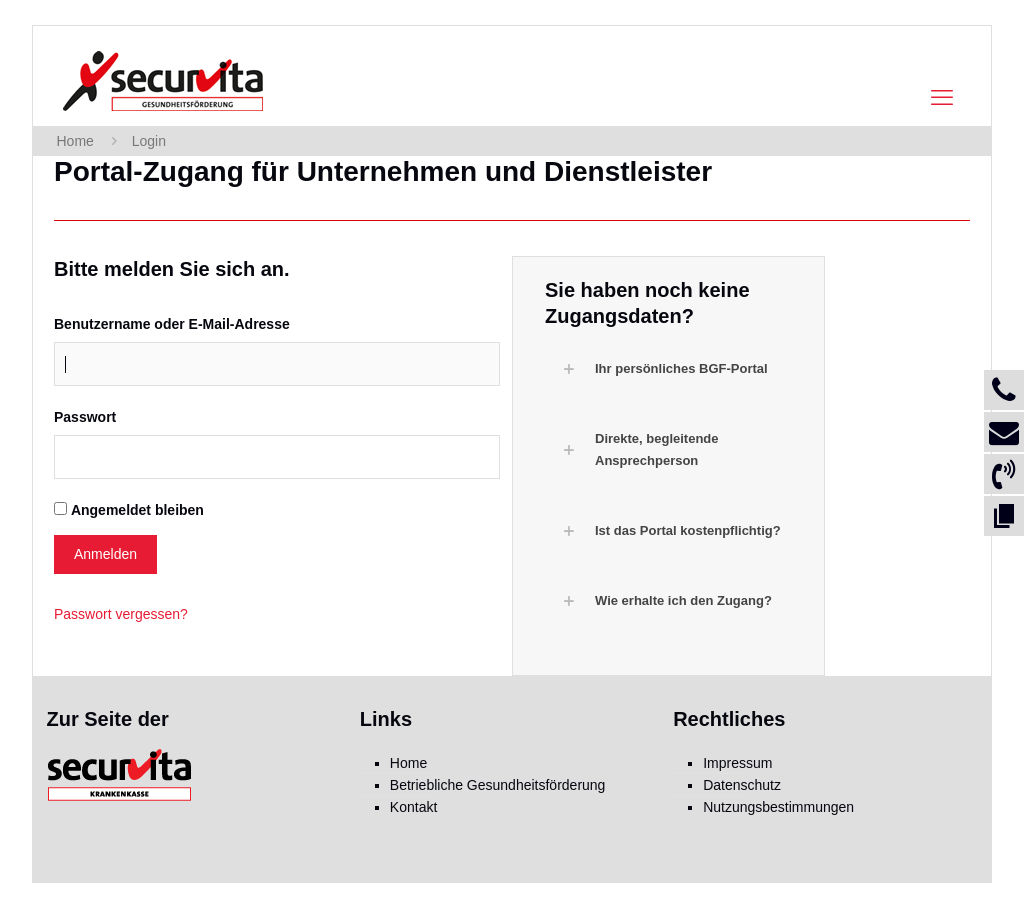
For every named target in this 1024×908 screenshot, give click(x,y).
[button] (678, 369)
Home (75, 141)
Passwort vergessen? (121, 614)
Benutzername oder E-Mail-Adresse (172, 324)
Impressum (737, 763)
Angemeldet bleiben (137, 510)
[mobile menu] (942, 98)
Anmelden (105, 554)
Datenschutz (742, 785)
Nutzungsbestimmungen (778, 807)
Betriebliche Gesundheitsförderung (498, 785)
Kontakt (413, 807)
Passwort (85, 417)
